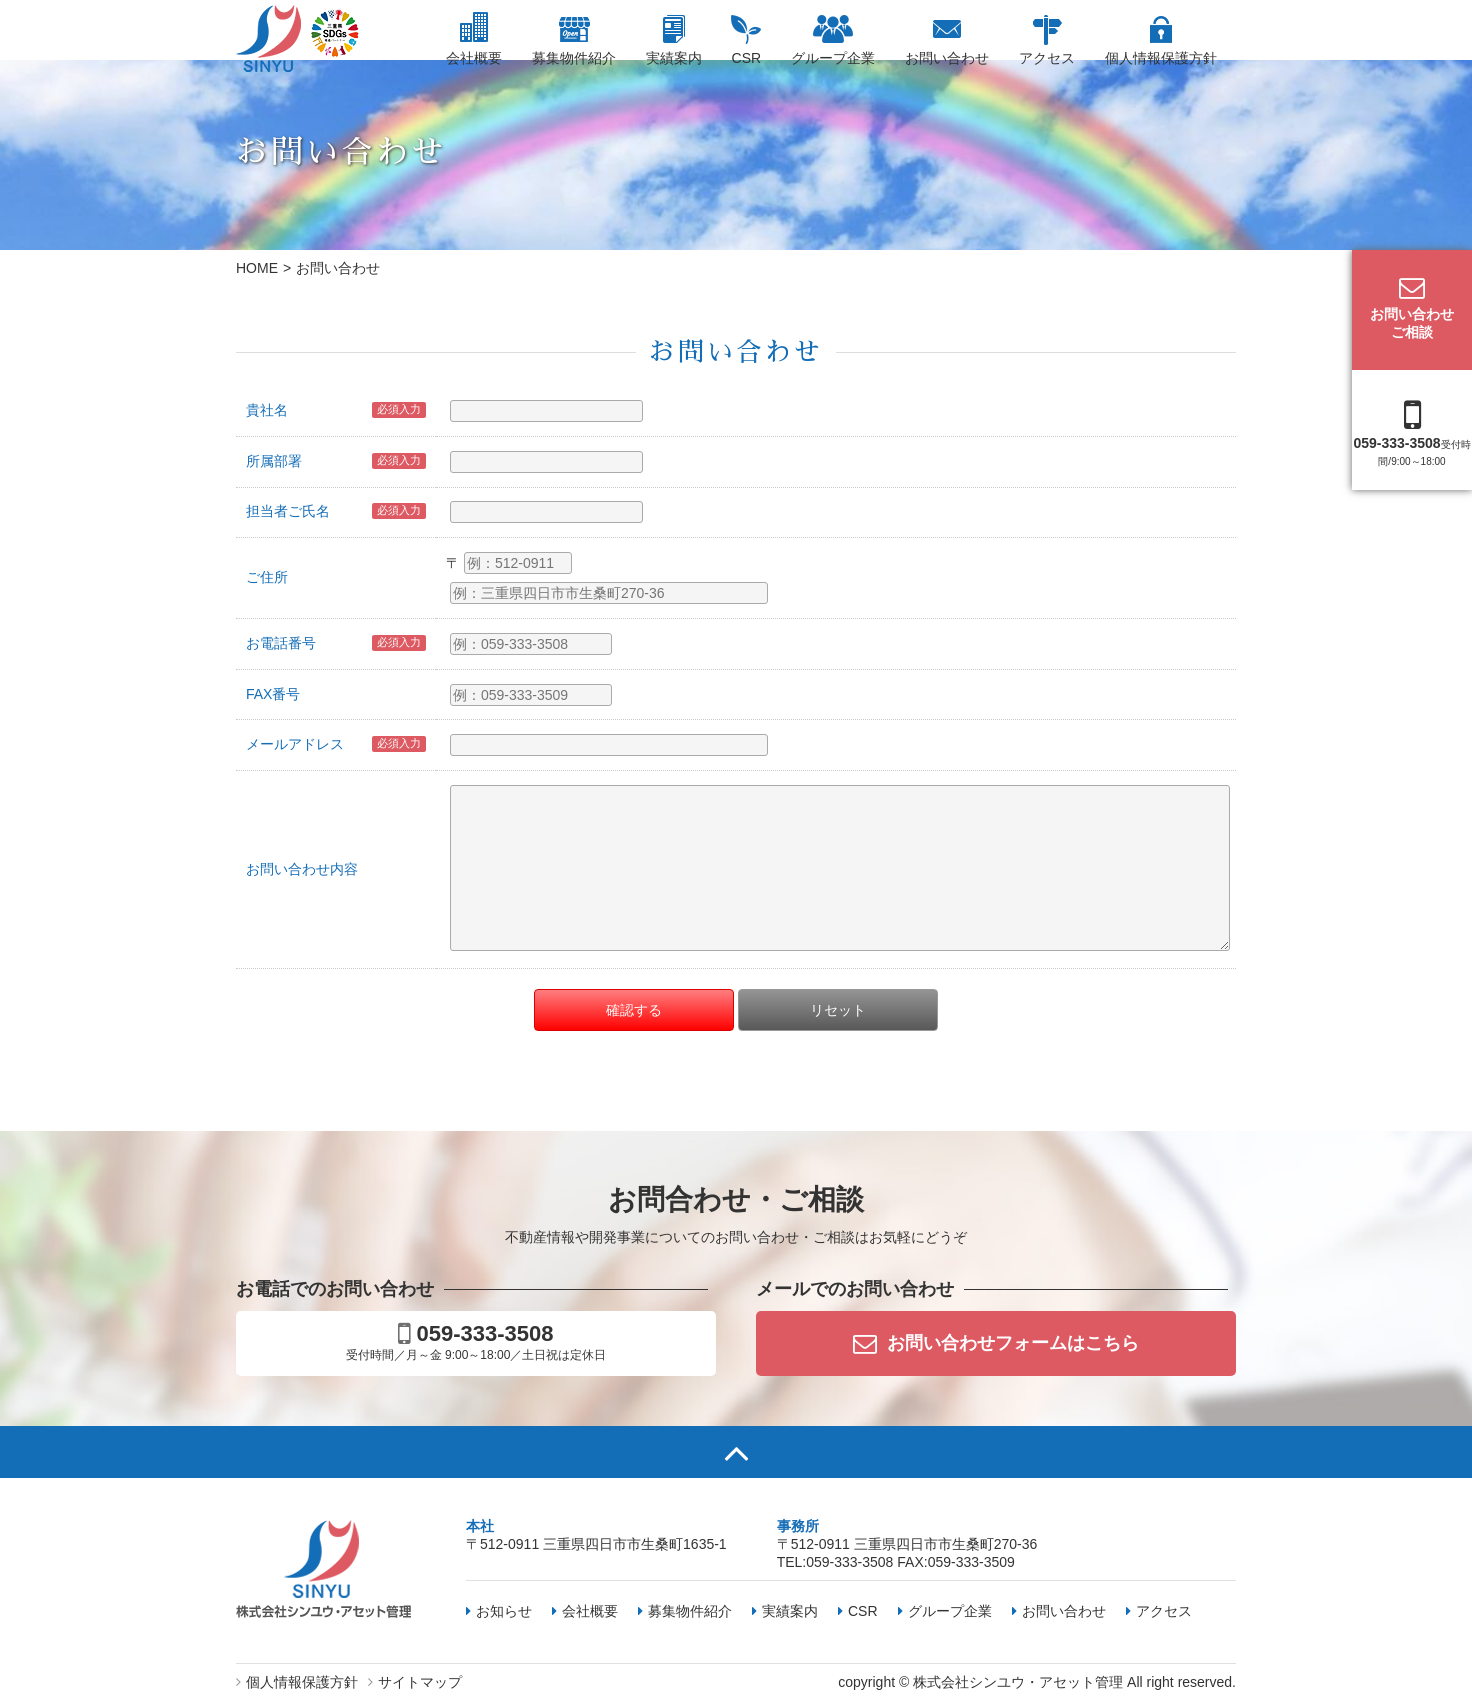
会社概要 (474, 58)
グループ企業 (833, 58)
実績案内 (674, 58)
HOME (257, 268)
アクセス (1047, 58)
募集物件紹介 (574, 58)
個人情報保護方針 (1161, 58)
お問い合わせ (947, 58)
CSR (747, 58)
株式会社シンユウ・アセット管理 (1018, 1682)
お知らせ (499, 1611)
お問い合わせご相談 (1412, 307)
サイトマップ (415, 1682)
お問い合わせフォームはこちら (996, 1343)
